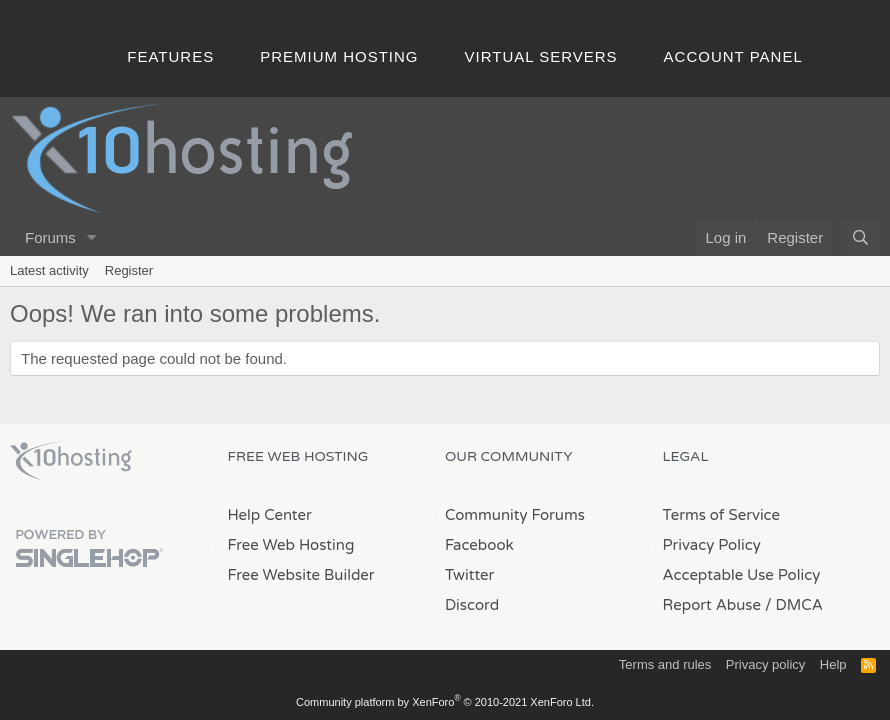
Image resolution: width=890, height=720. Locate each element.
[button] (92, 237)
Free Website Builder (301, 575)
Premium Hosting (339, 56)
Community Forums (515, 515)
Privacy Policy (712, 545)
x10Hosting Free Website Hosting (71, 461)
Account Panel (733, 56)
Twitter (469, 575)
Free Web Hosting (291, 545)
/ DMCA (794, 605)
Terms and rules (665, 664)
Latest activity (49, 270)
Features (170, 56)
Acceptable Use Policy (742, 575)
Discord (472, 605)
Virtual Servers (541, 56)
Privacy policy (765, 664)
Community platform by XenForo (445, 702)
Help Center (270, 515)
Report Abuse (712, 605)
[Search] (860, 237)
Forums (50, 237)
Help (833, 664)
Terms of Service (722, 515)
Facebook (479, 545)
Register (129, 270)
